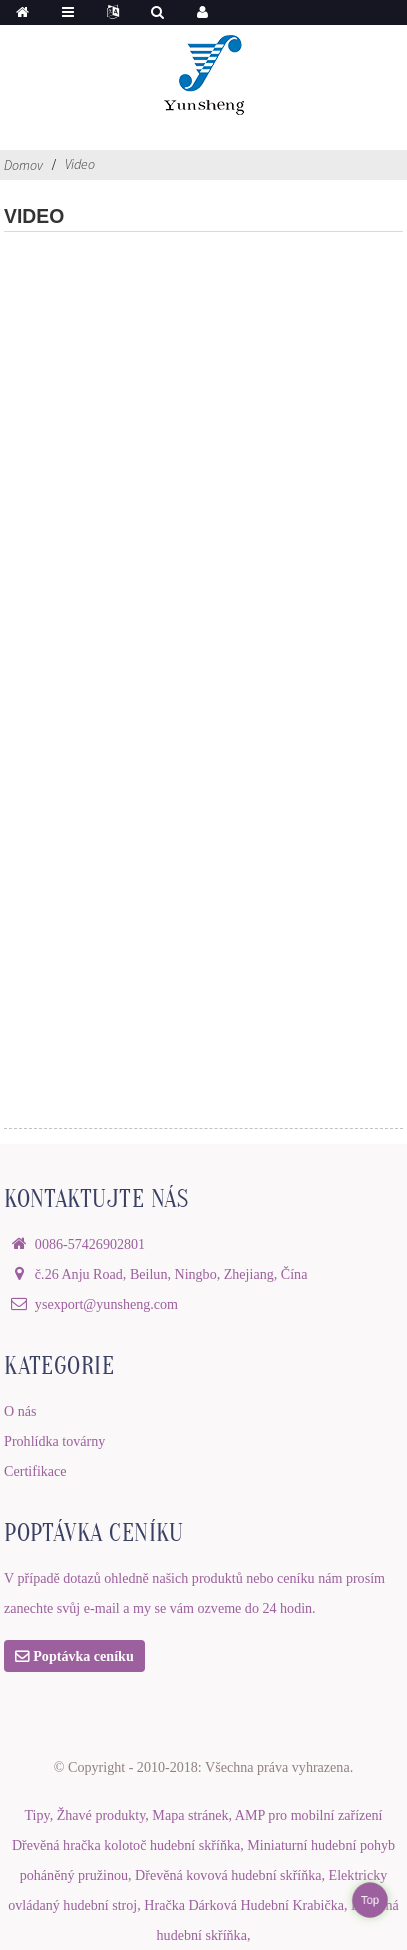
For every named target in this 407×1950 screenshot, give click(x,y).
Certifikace (35, 1471)
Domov (23, 165)
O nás (20, 1411)
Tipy (36, 1815)
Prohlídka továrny (54, 1441)
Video (80, 164)
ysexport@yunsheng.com (106, 1304)
